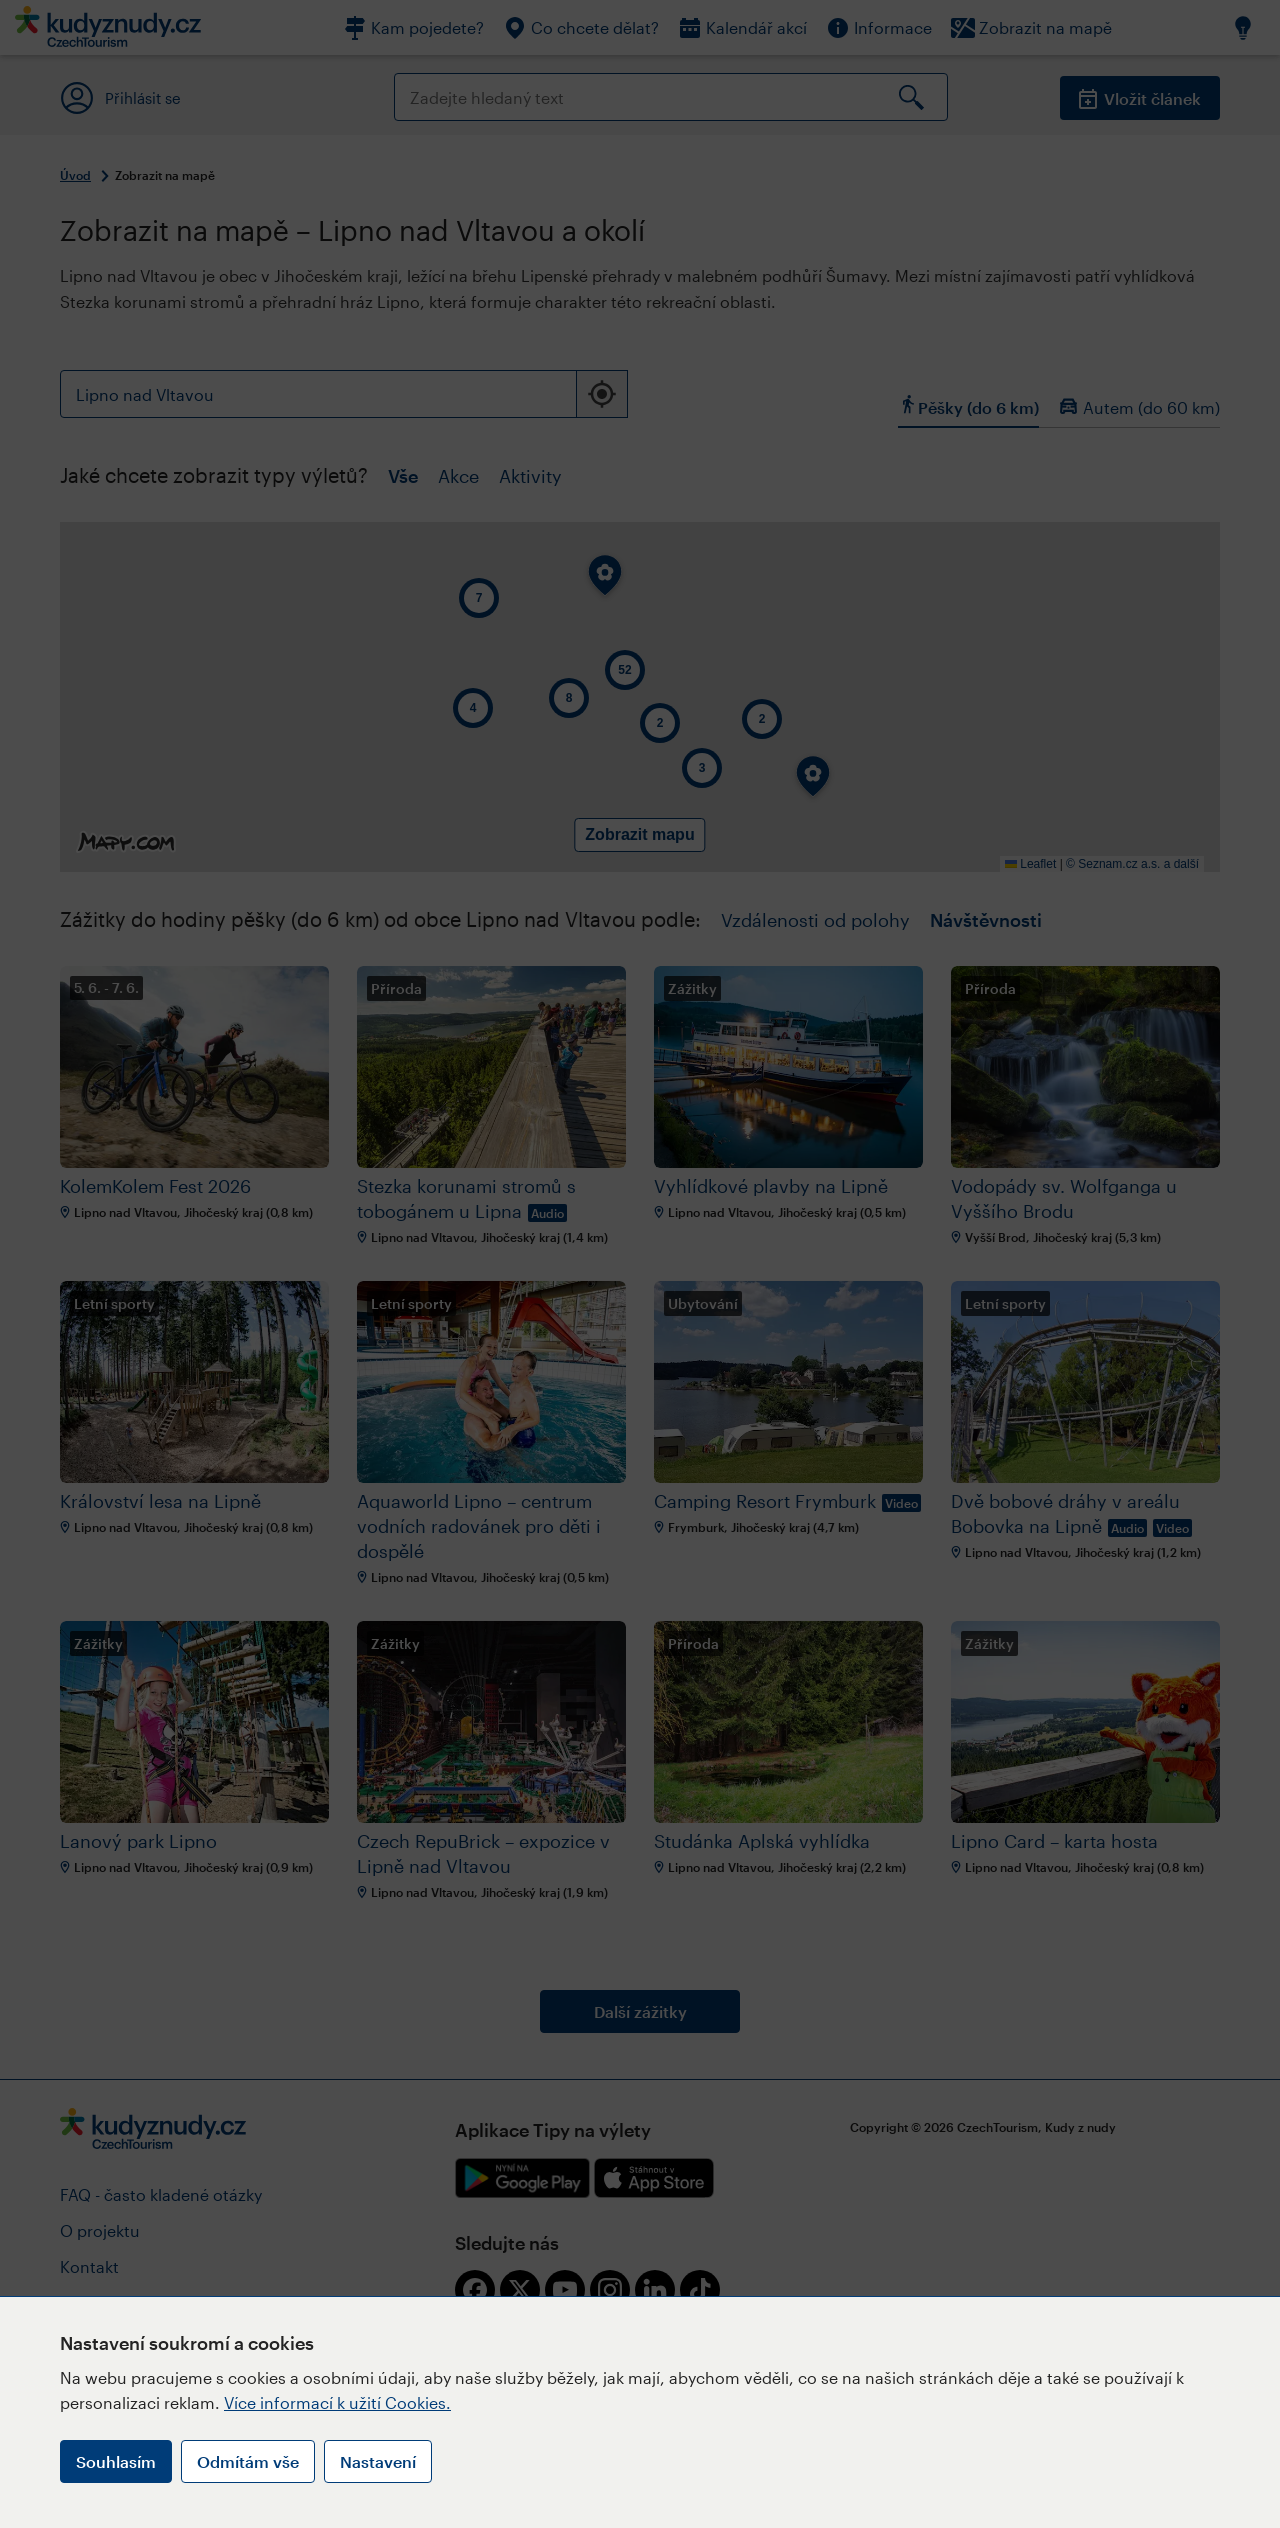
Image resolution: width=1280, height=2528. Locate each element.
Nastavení (378, 2461)
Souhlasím (116, 2461)
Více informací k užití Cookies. (337, 2402)
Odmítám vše (248, 2461)
